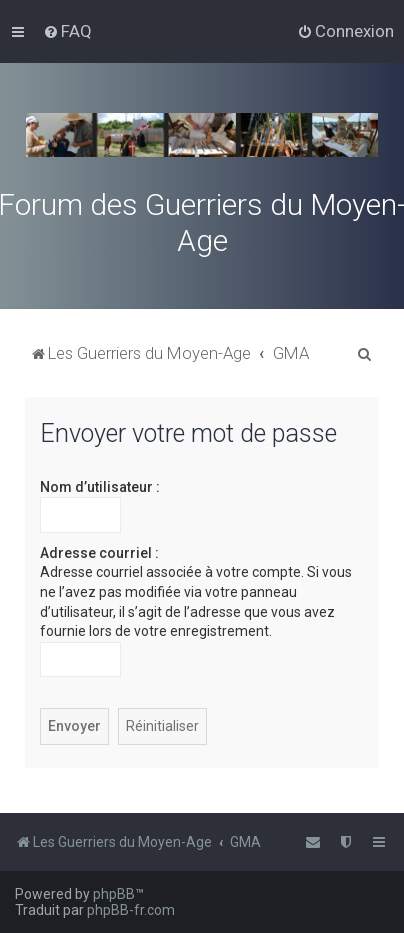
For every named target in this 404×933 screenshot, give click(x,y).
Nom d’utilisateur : (100, 487)
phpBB (114, 894)
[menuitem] (67, 31)
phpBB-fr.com (131, 910)
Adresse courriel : (99, 553)
